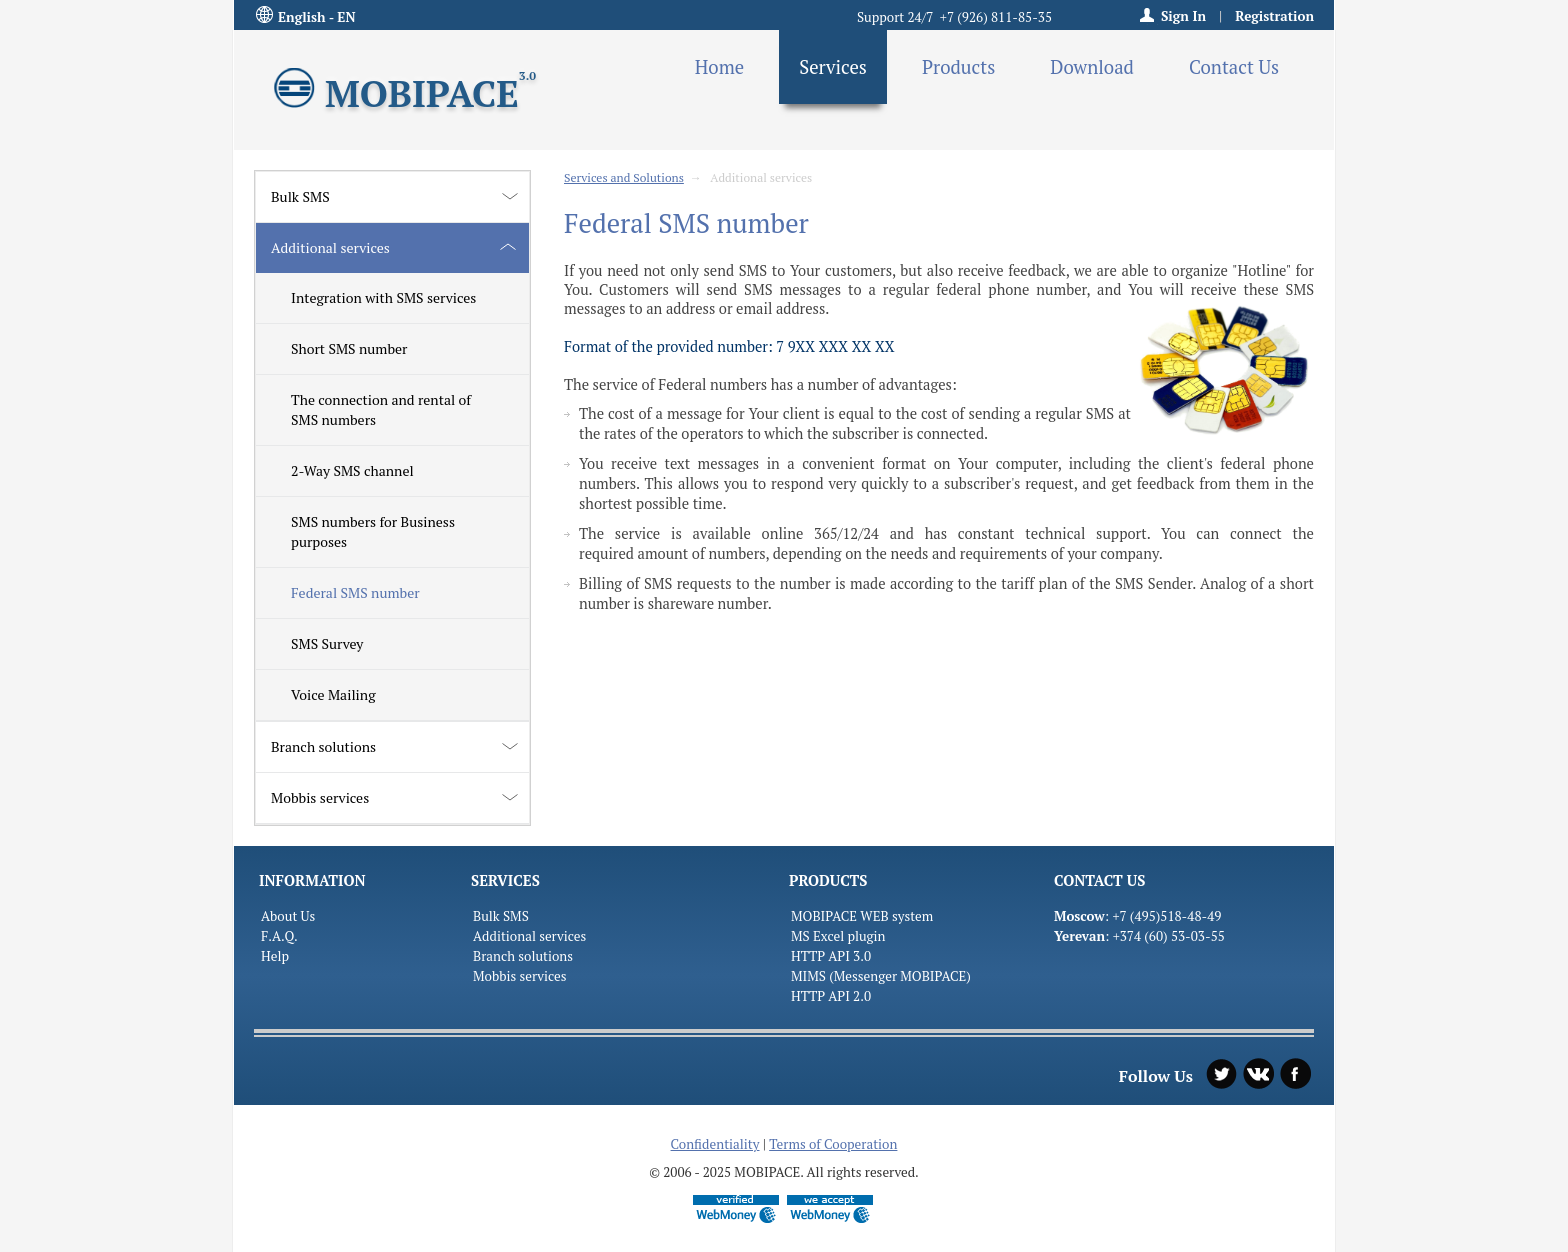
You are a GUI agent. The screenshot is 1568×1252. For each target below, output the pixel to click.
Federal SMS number (355, 592)
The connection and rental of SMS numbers (381, 409)
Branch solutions (323, 746)
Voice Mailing (333, 694)
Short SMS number (349, 348)
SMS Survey (327, 643)
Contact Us (1234, 67)
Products (958, 67)
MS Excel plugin (838, 936)
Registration (1274, 16)
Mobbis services (320, 797)
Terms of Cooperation (833, 1144)
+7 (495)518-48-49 (1166, 916)
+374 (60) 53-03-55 (1169, 936)
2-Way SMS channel (352, 470)
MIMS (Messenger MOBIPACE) (881, 976)
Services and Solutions (624, 177)
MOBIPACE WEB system (862, 916)
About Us (288, 916)
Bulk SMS (300, 196)
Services (833, 67)
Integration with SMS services (383, 297)
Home (719, 67)
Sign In (1183, 16)
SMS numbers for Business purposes (373, 531)
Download (1092, 67)
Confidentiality (715, 1144)
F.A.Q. (279, 936)
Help (275, 956)
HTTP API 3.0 (831, 956)
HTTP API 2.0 (831, 996)
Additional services (330, 247)
